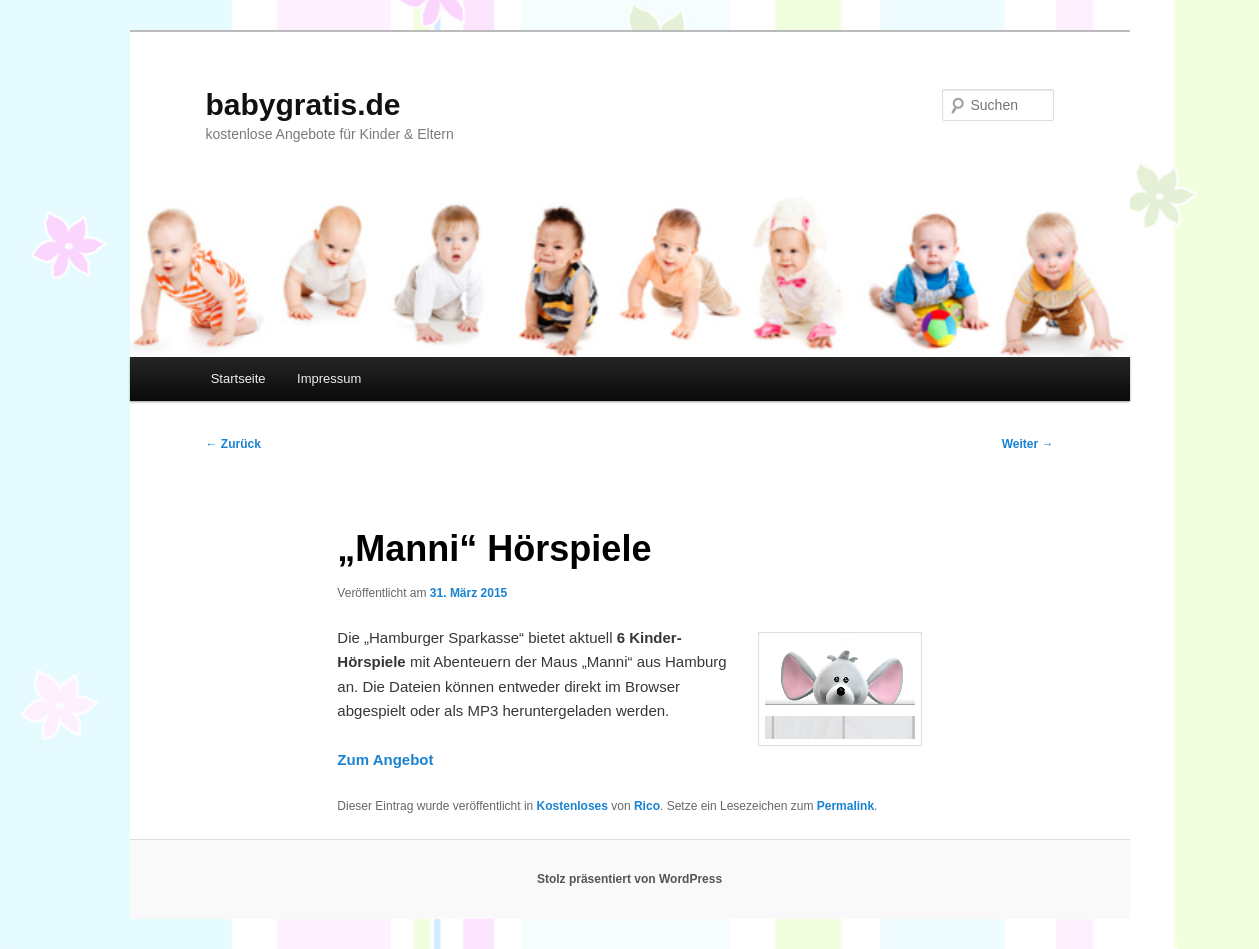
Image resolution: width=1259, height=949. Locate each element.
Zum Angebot (385, 759)
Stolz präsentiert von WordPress (629, 879)
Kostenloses (572, 806)
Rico (647, 806)
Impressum (329, 378)
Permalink (845, 806)
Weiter (1028, 444)
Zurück (233, 444)
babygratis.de (303, 104)
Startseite (238, 378)
